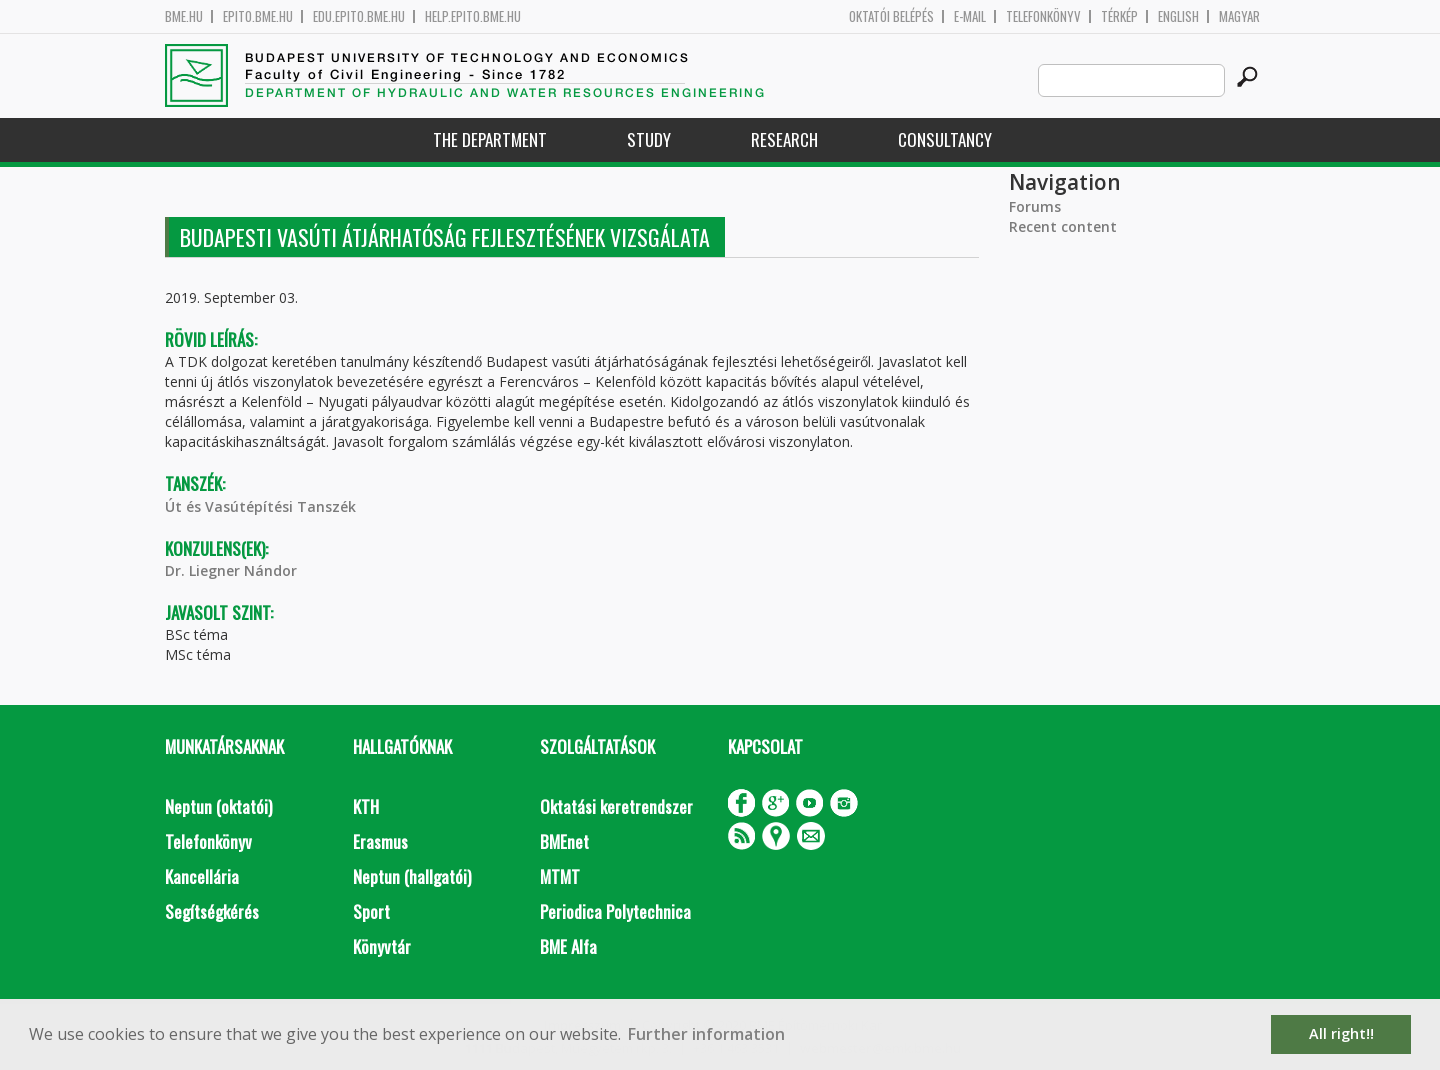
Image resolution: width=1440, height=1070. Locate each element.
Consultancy (945, 139)
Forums (1035, 206)
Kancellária (202, 876)
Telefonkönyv (1043, 16)
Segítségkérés (212, 911)
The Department (490, 139)
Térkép (1119, 16)
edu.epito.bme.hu (359, 16)
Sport (371, 911)
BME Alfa (568, 946)
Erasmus (380, 841)
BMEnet (564, 841)
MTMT (560, 876)
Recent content (1063, 226)
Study (649, 139)
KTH (366, 806)
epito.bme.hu (258, 16)
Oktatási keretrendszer (616, 806)
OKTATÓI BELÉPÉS (891, 16)
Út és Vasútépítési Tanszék (260, 506)
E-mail (970, 16)
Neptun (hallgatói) (412, 876)
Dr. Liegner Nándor (231, 570)
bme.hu (184, 16)
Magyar (1239, 16)
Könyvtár (382, 946)
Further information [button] (706, 1034)
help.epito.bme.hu (473, 16)
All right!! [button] (1341, 1033)
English (1178, 16)
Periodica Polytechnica (615, 911)
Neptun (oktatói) (218, 806)
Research (784, 139)
